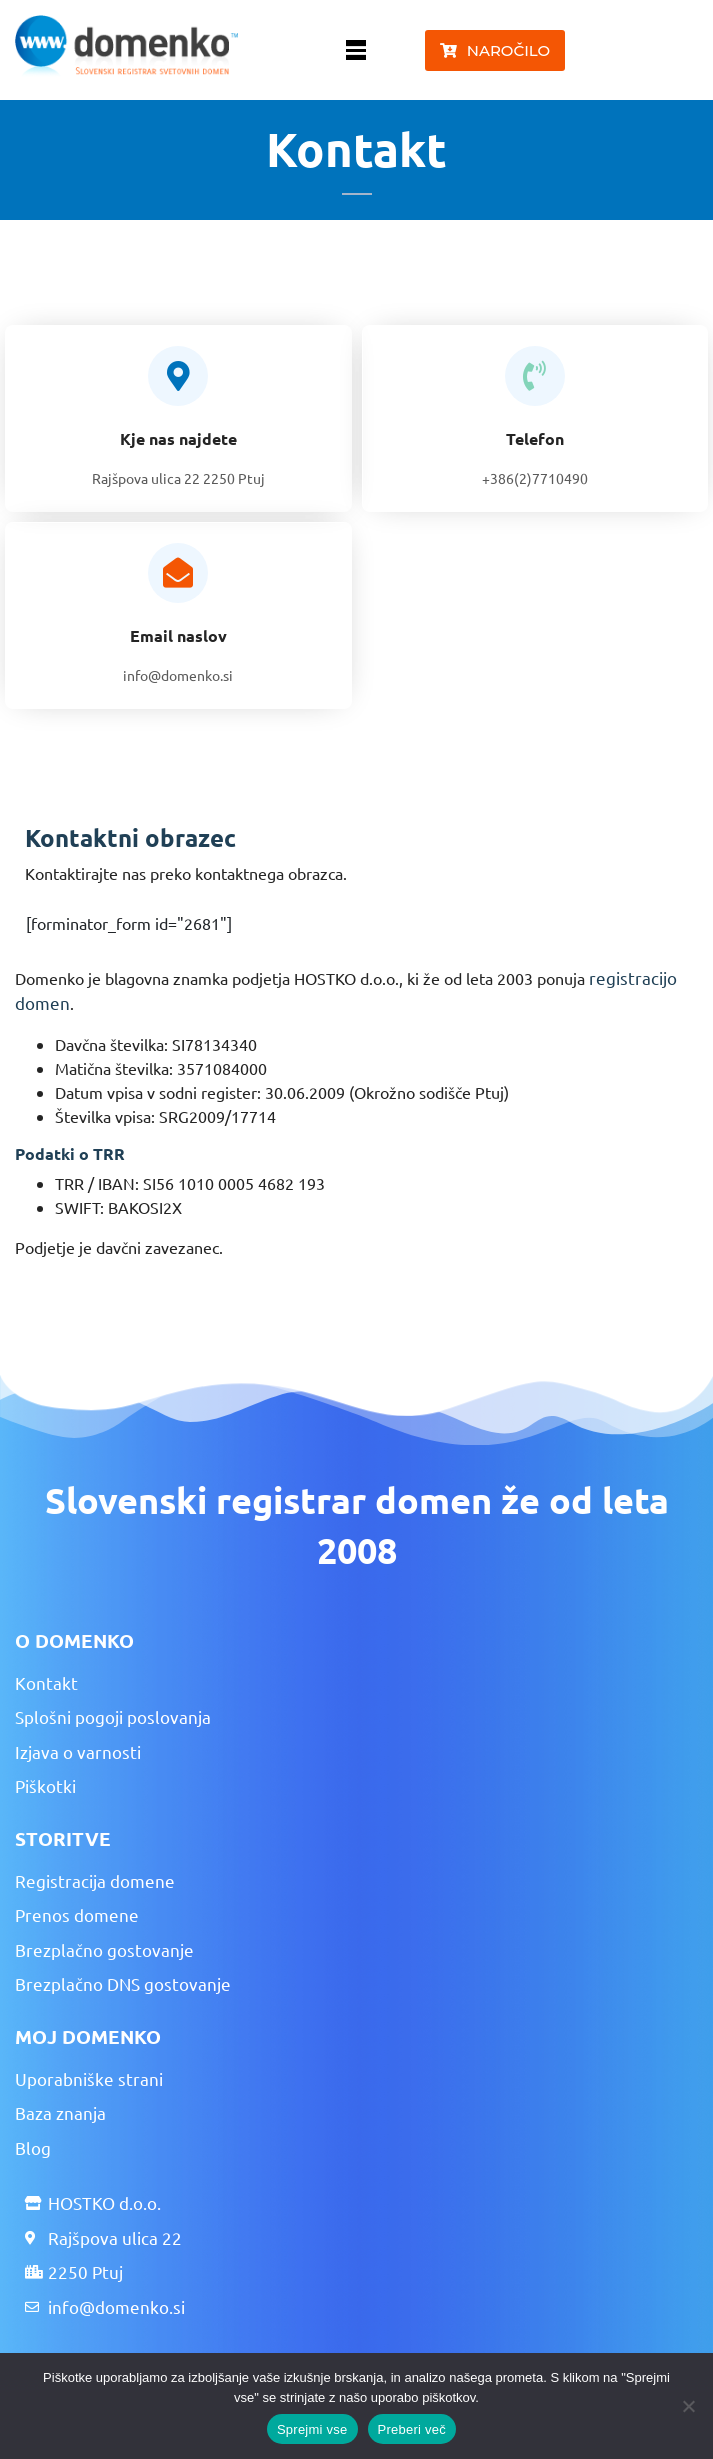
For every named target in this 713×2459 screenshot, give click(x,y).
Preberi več (412, 2429)
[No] (688, 2406)
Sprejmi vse (312, 2429)
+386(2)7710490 (535, 478)
